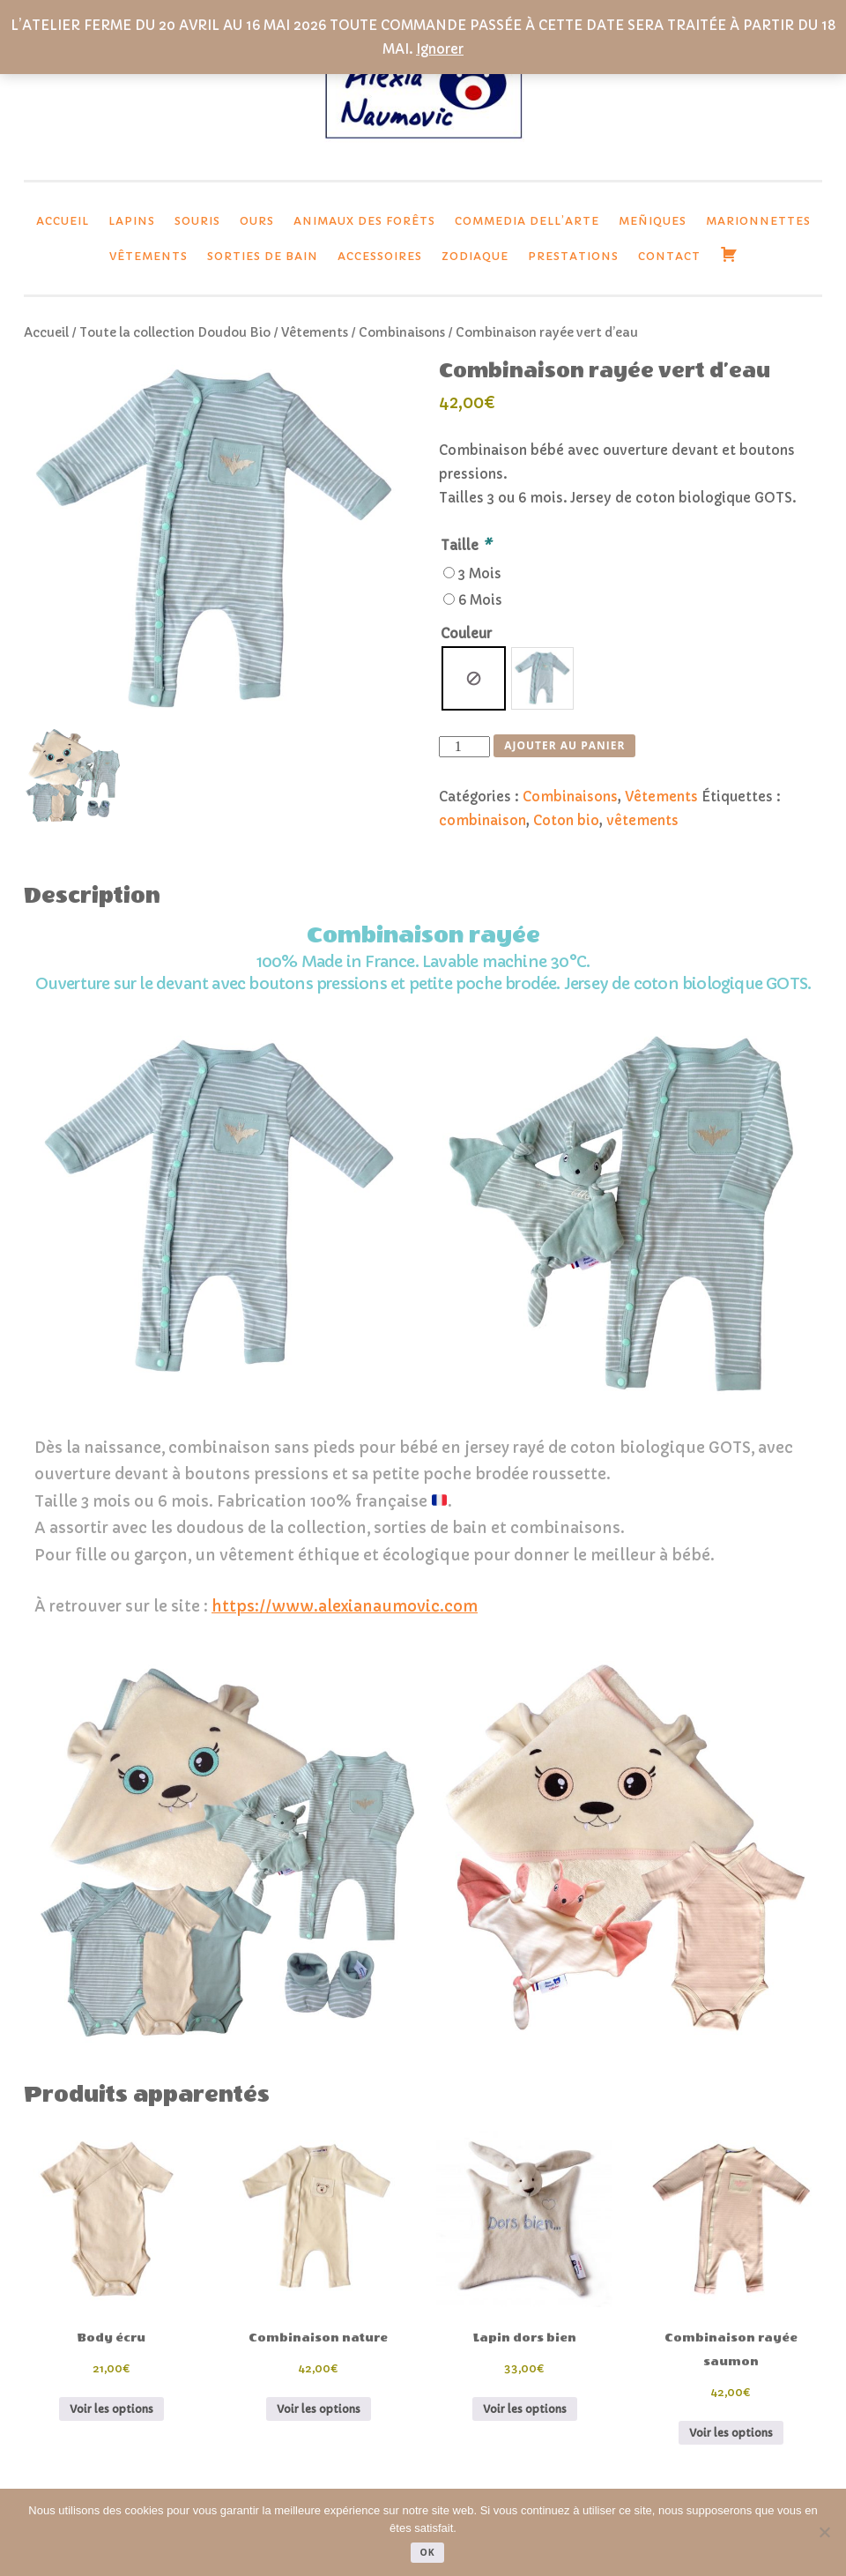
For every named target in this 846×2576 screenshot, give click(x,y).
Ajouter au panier (564, 745)
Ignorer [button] (440, 49)
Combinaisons (402, 332)
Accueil (62, 220)
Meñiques (652, 220)
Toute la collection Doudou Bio (175, 332)
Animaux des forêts (364, 220)
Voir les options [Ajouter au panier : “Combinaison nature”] (318, 2409)
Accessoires (380, 256)
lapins (131, 220)
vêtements (642, 820)
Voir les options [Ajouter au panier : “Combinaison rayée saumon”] (731, 2432)
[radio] (473, 678)
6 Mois (480, 600)
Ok (426, 2552)
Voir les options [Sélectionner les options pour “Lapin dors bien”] (525, 2409)
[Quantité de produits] (464, 746)
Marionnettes (758, 220)
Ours (257, 220)
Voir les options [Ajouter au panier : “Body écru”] (111, 2409)
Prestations (573, 256)
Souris (197, 220)
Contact (669, 256)
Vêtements (148, 256)
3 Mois (479, 573)
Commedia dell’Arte (527, 220)
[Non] (824, 2532)
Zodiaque (475, 256)
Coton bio (566, 820)
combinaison (482, 820)
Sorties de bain (262, 256)
